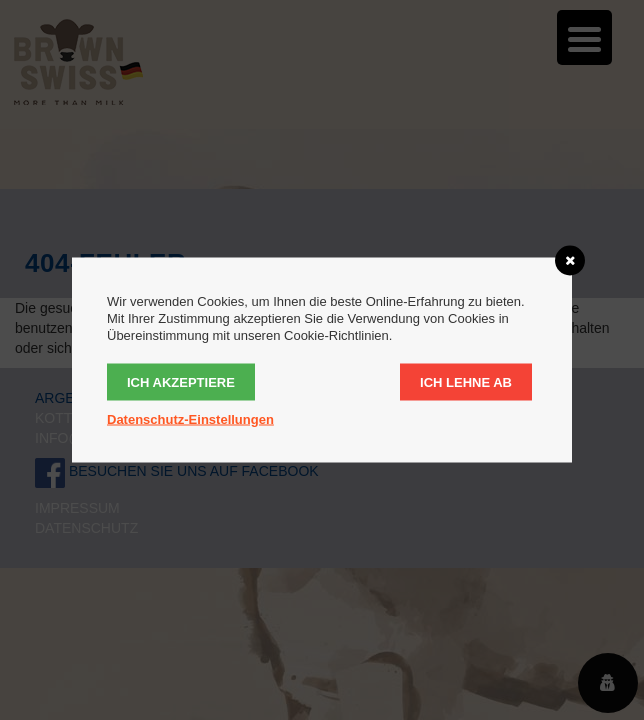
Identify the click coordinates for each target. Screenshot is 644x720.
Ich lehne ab (466, 382)
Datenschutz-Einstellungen (190, 419)
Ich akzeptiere (181, 382)
